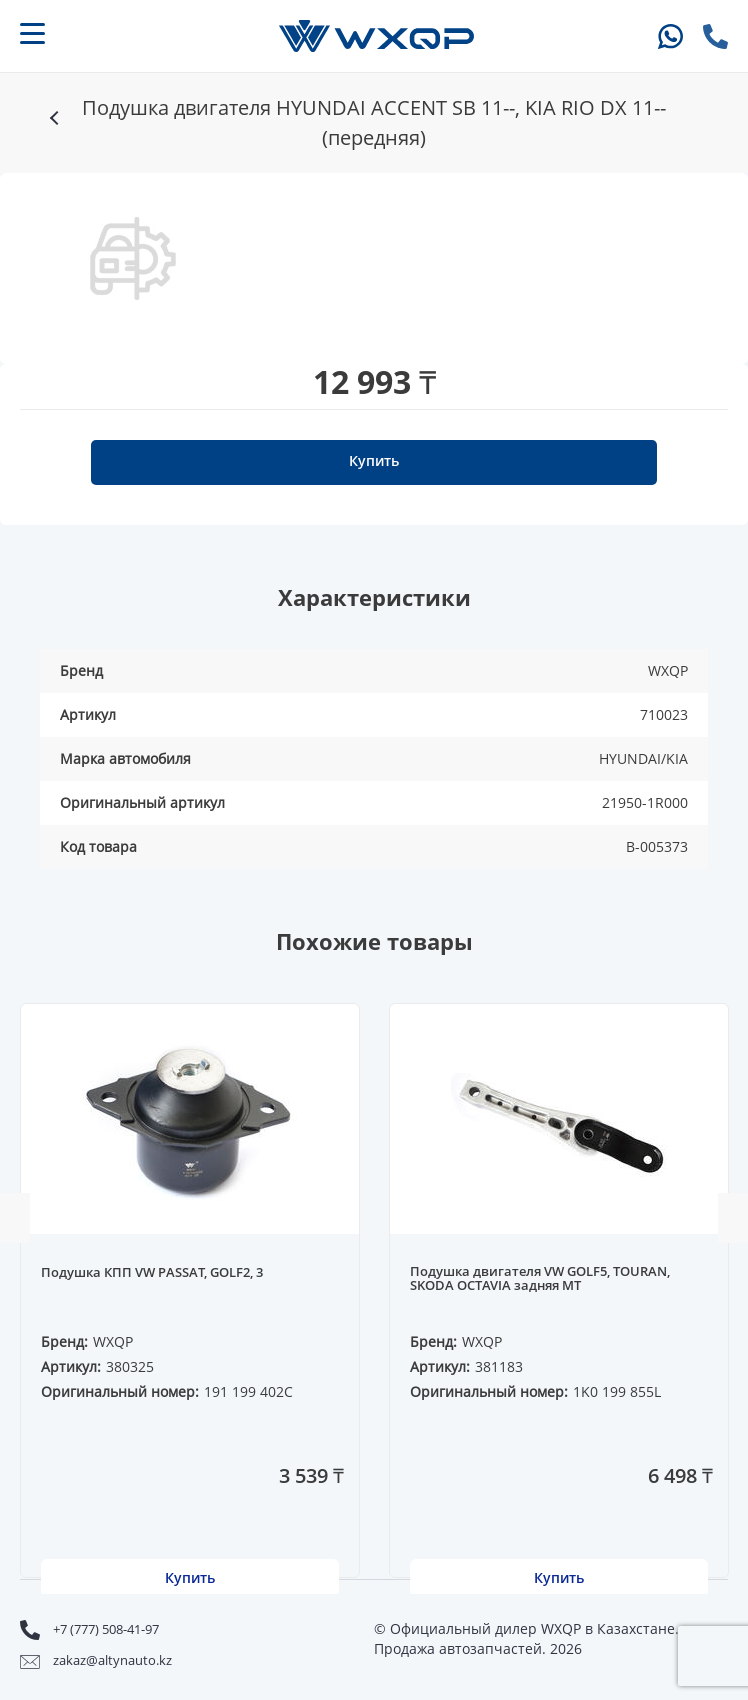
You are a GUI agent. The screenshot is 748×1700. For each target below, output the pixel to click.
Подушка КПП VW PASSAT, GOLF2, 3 (152, 1273)
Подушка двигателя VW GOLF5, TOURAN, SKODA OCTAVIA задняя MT (540, 1279)
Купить (374, 460)
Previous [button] (15, 1218)
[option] (133, 258)
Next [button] (733, 1218)
